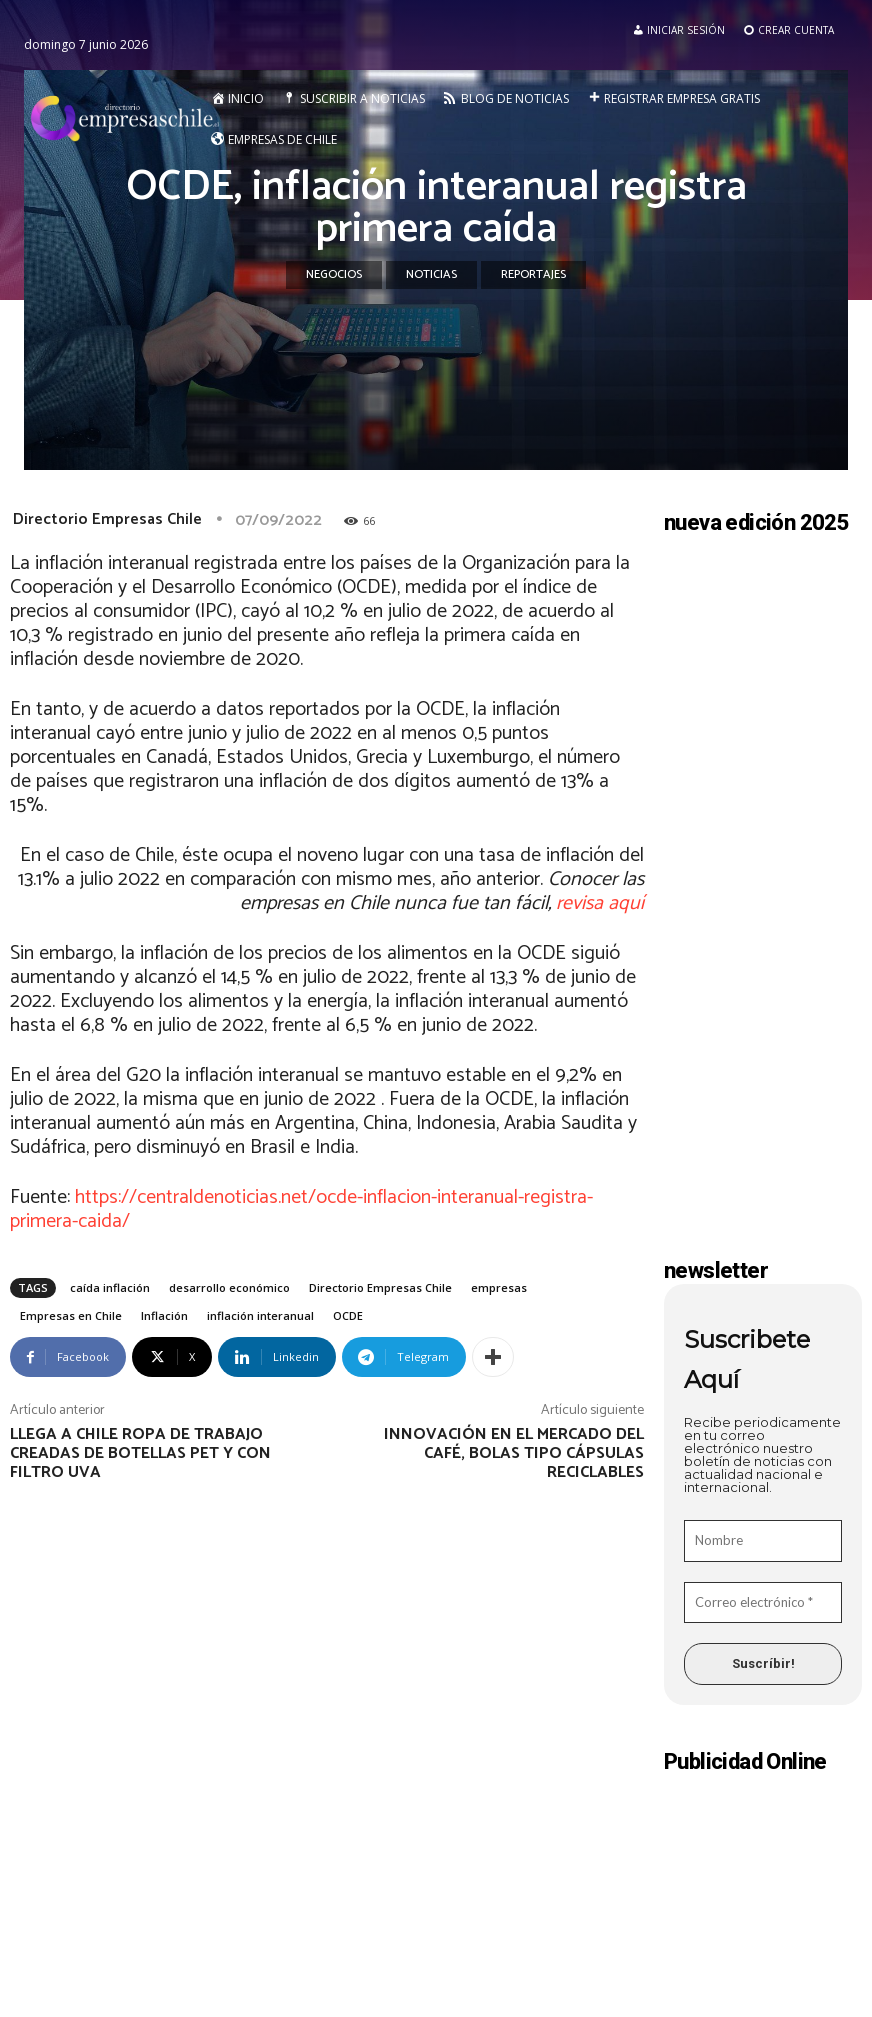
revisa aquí (600, 903)
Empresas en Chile (71, 1315)
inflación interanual (260, 1315)
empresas (499, 1287)
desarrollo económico (229, 1287)
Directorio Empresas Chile (107, 519)
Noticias (431, 275)
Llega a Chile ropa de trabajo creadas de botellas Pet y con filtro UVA (140, 1453)
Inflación (164, 1315)
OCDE (348, 1315)
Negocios (334, 275)
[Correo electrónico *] (763, 1603)
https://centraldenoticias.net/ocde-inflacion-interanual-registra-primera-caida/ (301, 1209)
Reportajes (533, 275)
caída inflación (110, 1287)
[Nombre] (763, 1541)
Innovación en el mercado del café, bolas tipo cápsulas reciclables (514, 1453)
